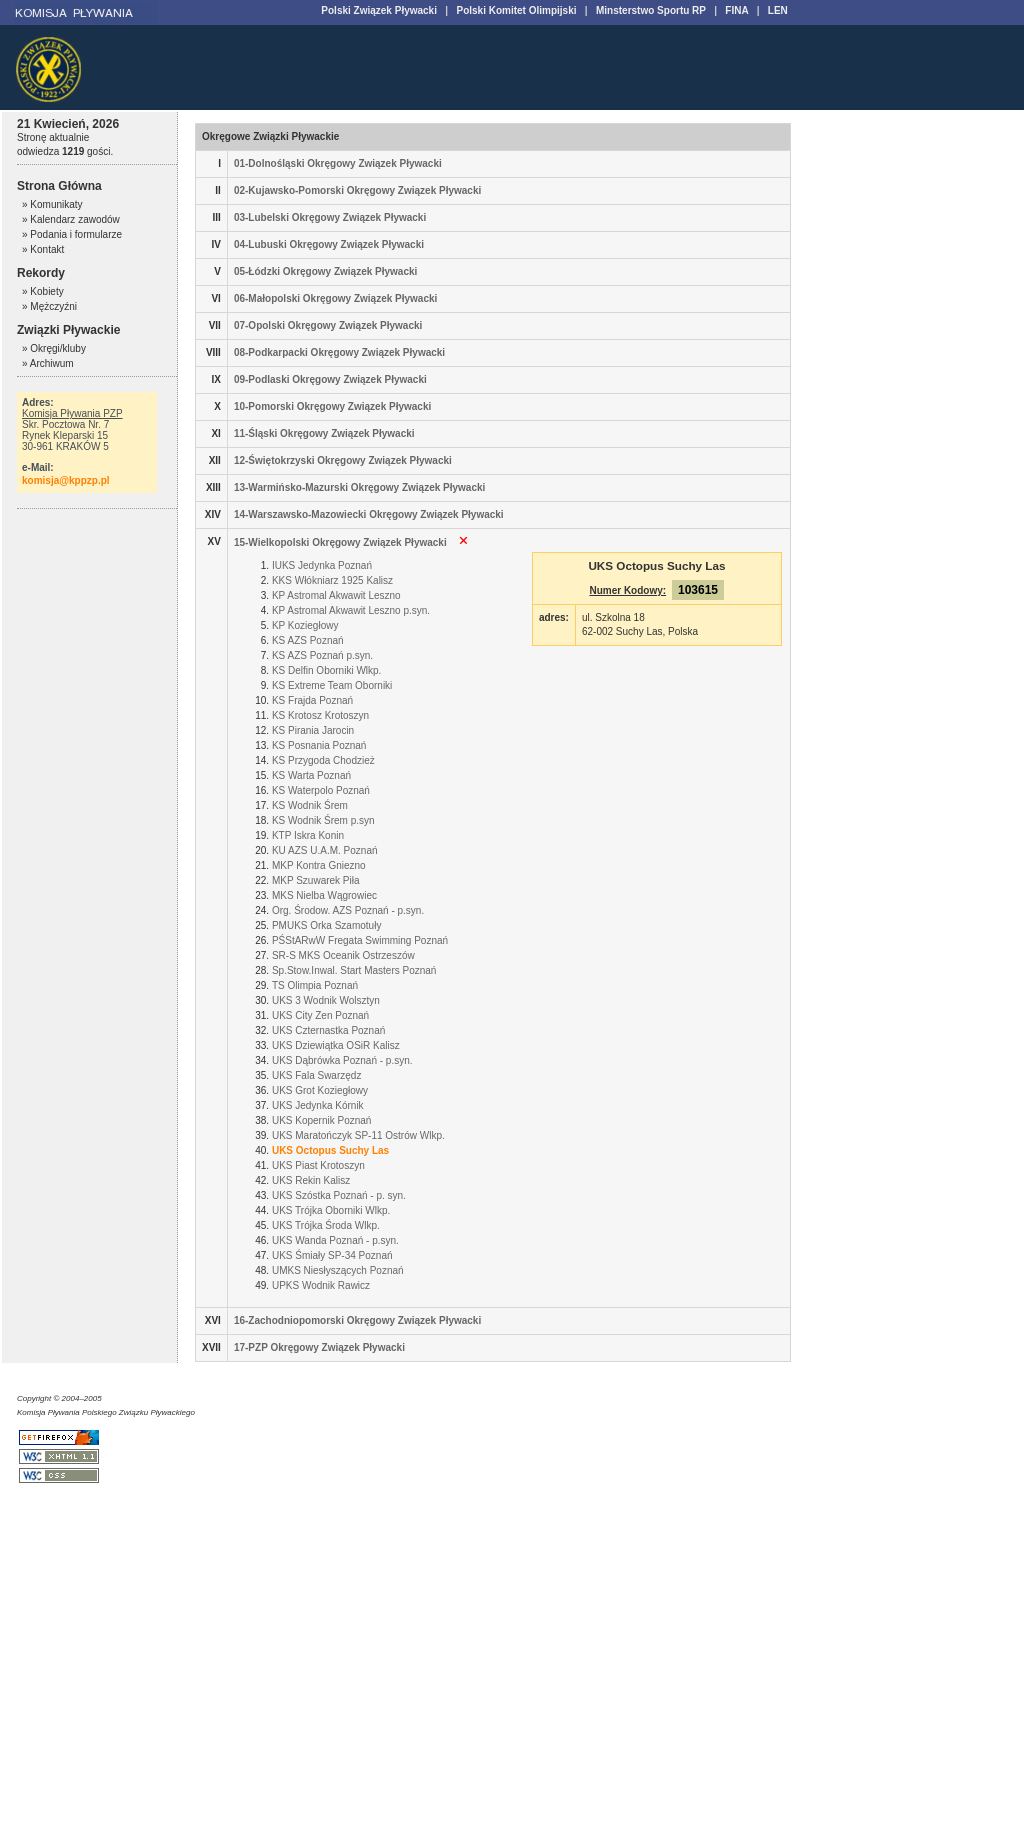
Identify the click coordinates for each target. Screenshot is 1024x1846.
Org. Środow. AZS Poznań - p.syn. (348, 910)
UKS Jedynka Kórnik (318, 1105)
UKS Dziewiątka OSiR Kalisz (336, 1045)
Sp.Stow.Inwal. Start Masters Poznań (354, 970)
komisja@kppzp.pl (66, 480)
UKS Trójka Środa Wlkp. (326, 1225)
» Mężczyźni (49, 306)
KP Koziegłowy (305, 625)
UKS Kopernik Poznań (322, 1120)
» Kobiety (43, 291)
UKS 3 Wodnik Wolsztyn (326, 1000)
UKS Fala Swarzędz (316, 1075)
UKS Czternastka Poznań (328, 1030)
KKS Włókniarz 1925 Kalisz (332, 580)
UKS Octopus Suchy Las (330, 1150)
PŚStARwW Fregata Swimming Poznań (360, 940)
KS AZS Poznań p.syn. (322, 655)
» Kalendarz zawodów (71, 219)
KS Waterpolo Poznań (321, 790)
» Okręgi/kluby (54, 348)
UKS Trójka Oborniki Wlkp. (331, 1210)
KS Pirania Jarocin (313, 730)
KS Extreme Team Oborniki (332, 685)
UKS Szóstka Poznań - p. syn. (339, 1195)
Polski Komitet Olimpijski (516, 10)
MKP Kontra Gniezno (319, 865)
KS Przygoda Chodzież (323, 760)
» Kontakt (43, 249)
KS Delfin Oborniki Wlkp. (326, 670)
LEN (778, 10)
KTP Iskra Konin (308, 835)
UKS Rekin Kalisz (311, 1180)
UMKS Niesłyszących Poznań (338, 1270)
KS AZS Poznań (308, 640)
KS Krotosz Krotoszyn (320, 715)
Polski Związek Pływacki (379, 10)
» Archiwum (48, 363)
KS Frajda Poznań (312, 700)
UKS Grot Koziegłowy (320, 1090)
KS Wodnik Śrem (310, 805)
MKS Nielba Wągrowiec (324, 895)
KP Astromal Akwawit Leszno (336, 595)
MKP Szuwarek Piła (316, 880)
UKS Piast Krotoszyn (318, 1165)
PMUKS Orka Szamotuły (326, 925)
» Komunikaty (52, 204)
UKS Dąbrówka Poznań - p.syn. (342, 1060)
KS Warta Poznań (311, 775)
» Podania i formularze (72, 234)
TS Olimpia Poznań (315, 985)
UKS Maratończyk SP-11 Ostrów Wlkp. (358, 1135)
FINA (736, 10)
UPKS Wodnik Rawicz (321, 1285)
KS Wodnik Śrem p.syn (323, 820)
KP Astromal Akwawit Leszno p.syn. (351, 610)
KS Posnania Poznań (319, 745)
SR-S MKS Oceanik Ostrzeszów (343, 955)
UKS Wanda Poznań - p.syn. (335, 1240)
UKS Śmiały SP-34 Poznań (332, 1255)
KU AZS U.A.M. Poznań (325, 850)
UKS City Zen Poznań (320, 1015)
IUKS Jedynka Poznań (322, 565)
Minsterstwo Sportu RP (651, 10)
